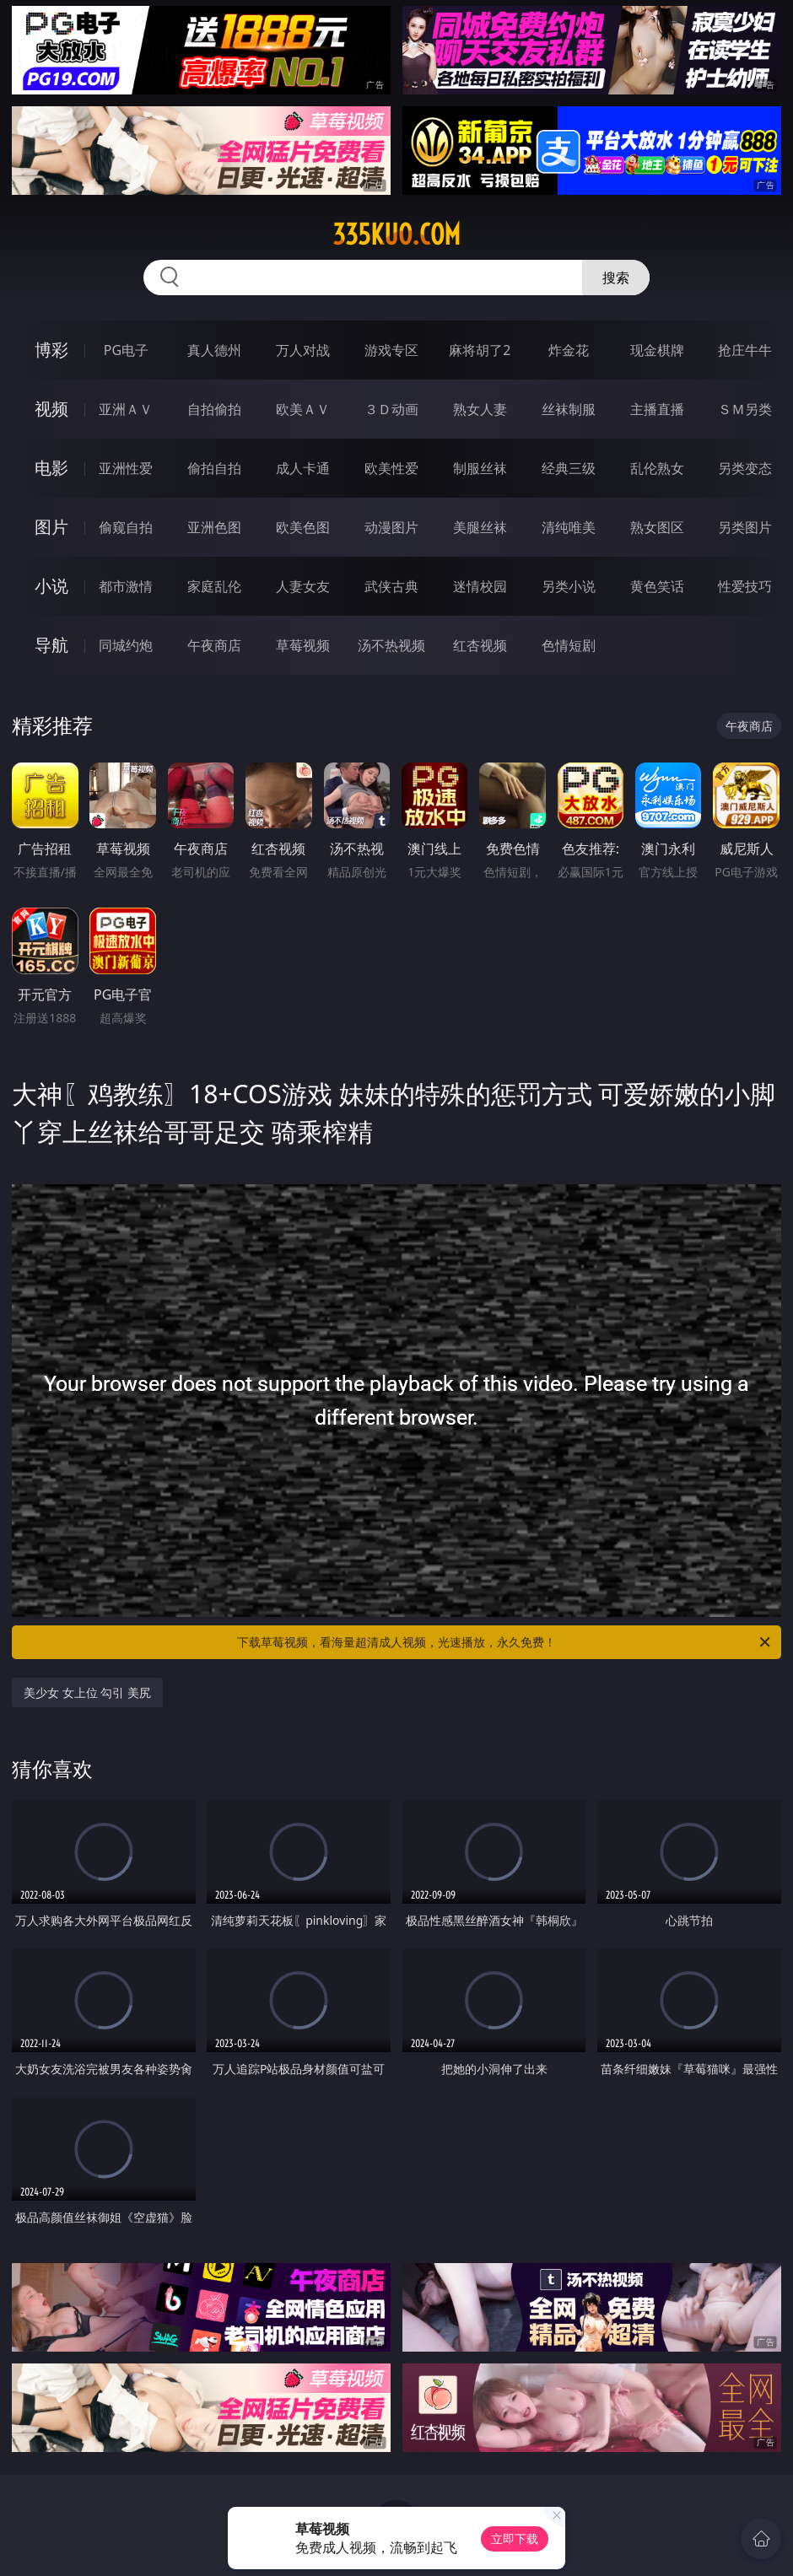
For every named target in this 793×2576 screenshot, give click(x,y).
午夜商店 (214, 645)
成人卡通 (303, 468)
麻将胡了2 (479, 350)
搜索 (615, 277)
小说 (51, 585)
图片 (51, 526)
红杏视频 (480, 645)
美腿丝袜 (480, 527)
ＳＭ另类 (745, 409)
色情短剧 (569, 645)
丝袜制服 (569, 409)
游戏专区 (391, 350)
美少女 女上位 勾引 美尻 (87, 1692)
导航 (51, 644)
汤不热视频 (391, 645)
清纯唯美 (569, 527)
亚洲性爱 (126, 468)
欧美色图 (303, 527)
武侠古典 (391, 586)
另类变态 (745, 468)
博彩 (51, 349)
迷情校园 (480, 586)
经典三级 (569, 468)
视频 (51, 408)
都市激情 (126, 586)
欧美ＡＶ (303, 409)
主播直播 (657, 409)
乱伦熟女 (657, 468)
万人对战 (303, 350)
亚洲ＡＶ (126, 409)
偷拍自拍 (214, 468)
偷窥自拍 (126, 527)
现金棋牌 (657, 350)
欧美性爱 (391, 468)
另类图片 (745, 527)
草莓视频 (303, 645)
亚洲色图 (214, 527)
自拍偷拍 (214, 409)
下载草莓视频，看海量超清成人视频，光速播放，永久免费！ (505, 1642)
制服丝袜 (480, 468)
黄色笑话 (657, 586)
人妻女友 (303, 586)
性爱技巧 (745, 586)
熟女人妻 (480, 409)
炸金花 (568, 350)
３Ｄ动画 (391, 409)
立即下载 (514, 2538)
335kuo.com (396, 234)
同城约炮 (126, 645)
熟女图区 (657, 527)
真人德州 (214, 350)
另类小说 (569, 586)
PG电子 (126, 350)
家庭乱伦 (214, 586)
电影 (51, 467)
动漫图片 (391, 527)
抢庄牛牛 (745, 350)
